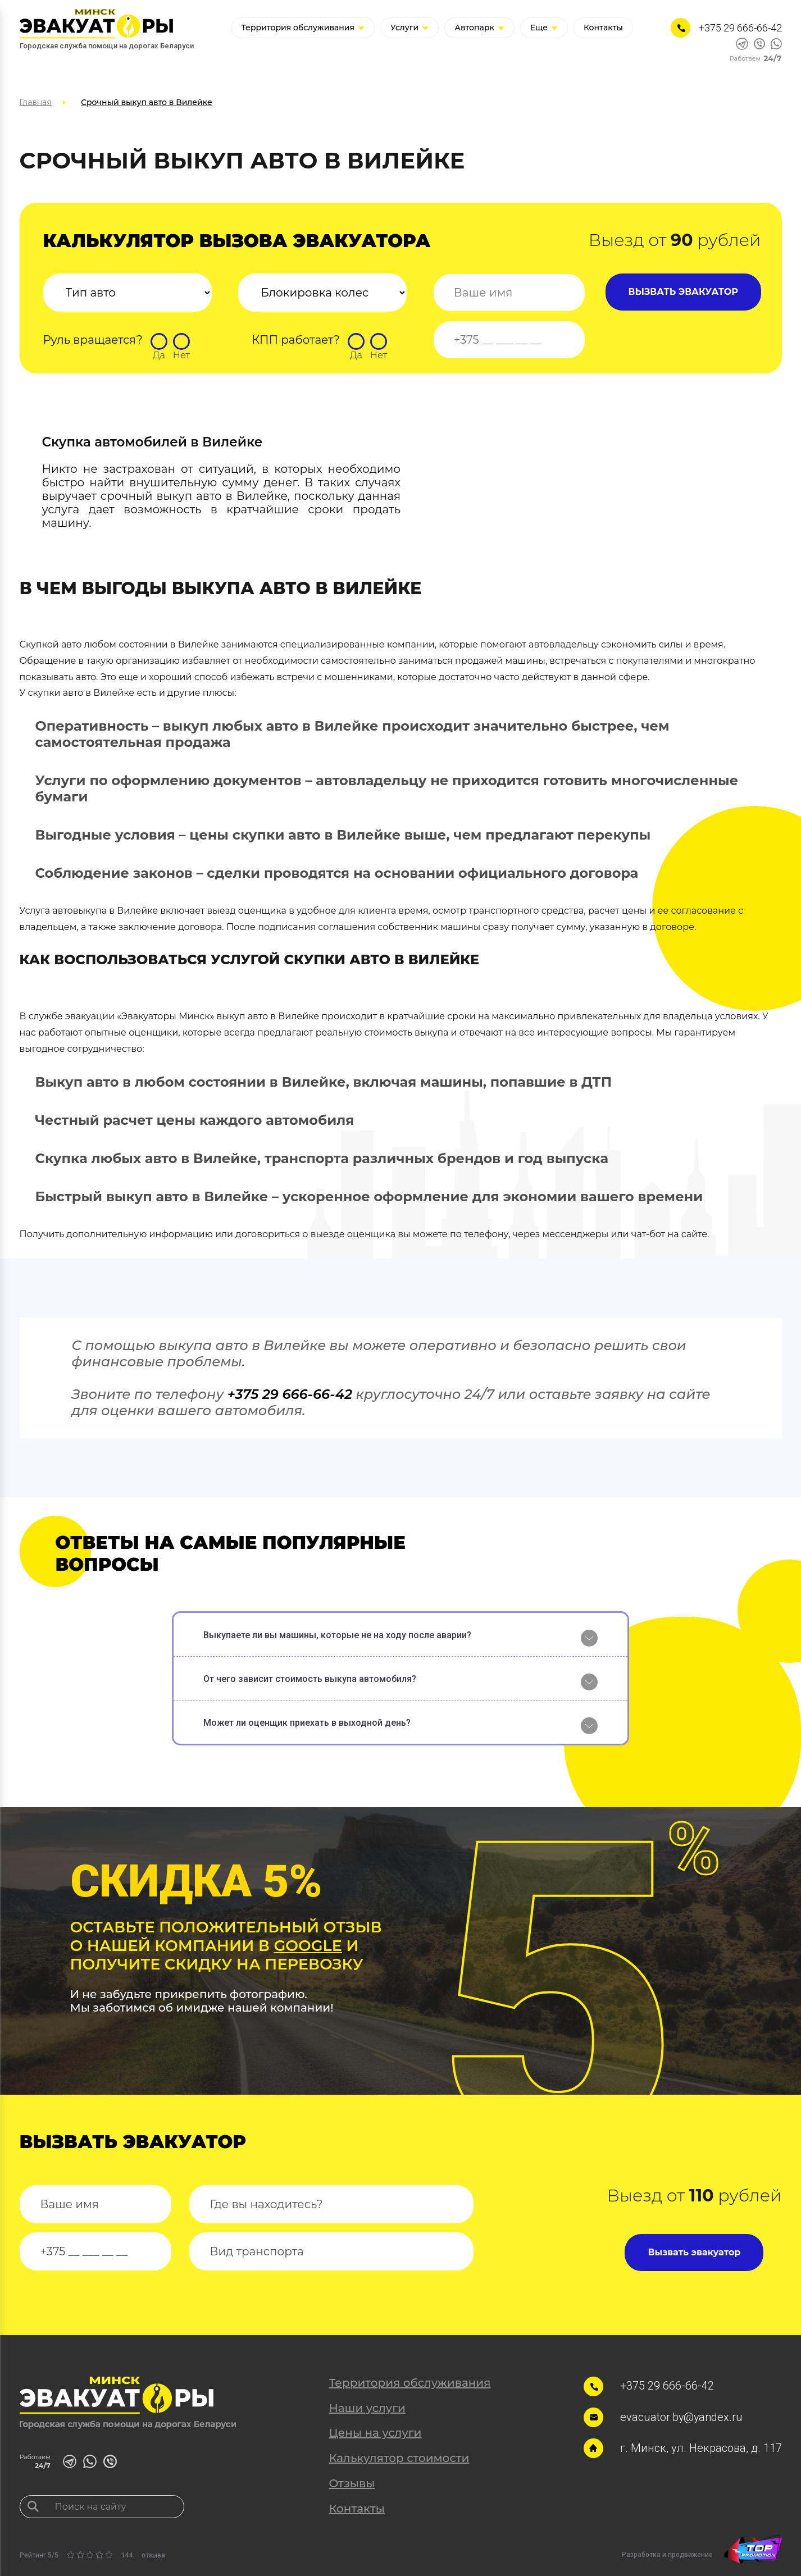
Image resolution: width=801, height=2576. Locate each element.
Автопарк (479, 27)
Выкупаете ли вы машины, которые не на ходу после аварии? (337, 1635)
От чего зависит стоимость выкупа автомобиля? (309, 1679)
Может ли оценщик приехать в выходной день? (307, 1722)
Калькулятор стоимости (399, 2458)
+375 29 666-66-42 (740, 28)
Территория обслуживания (303, 27)
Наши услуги (367, 2408)
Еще (544, 27)
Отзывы (352, 2483)
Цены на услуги (375, 2433)
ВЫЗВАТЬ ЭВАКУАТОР (683, 291)
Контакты (603, 27)
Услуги (409, 27)
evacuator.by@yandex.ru (682, 2417)
